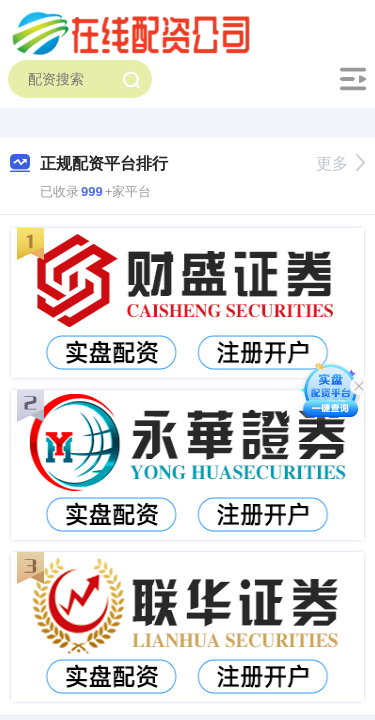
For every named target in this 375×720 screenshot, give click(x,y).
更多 (340, 163)
